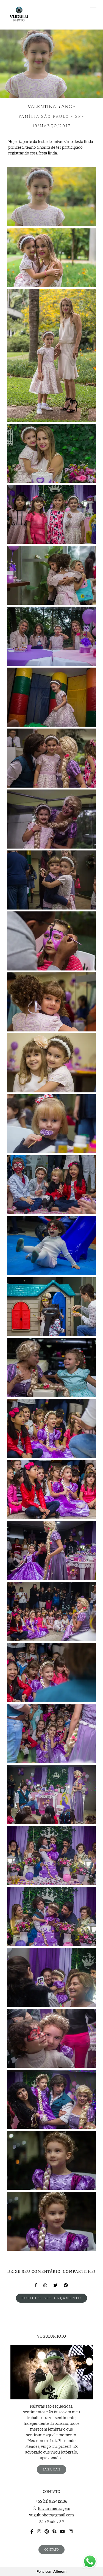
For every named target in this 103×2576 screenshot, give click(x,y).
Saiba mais (51, 2469)
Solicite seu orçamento (52, 2298)
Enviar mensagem (54, 2509)
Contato (51, 2549)
